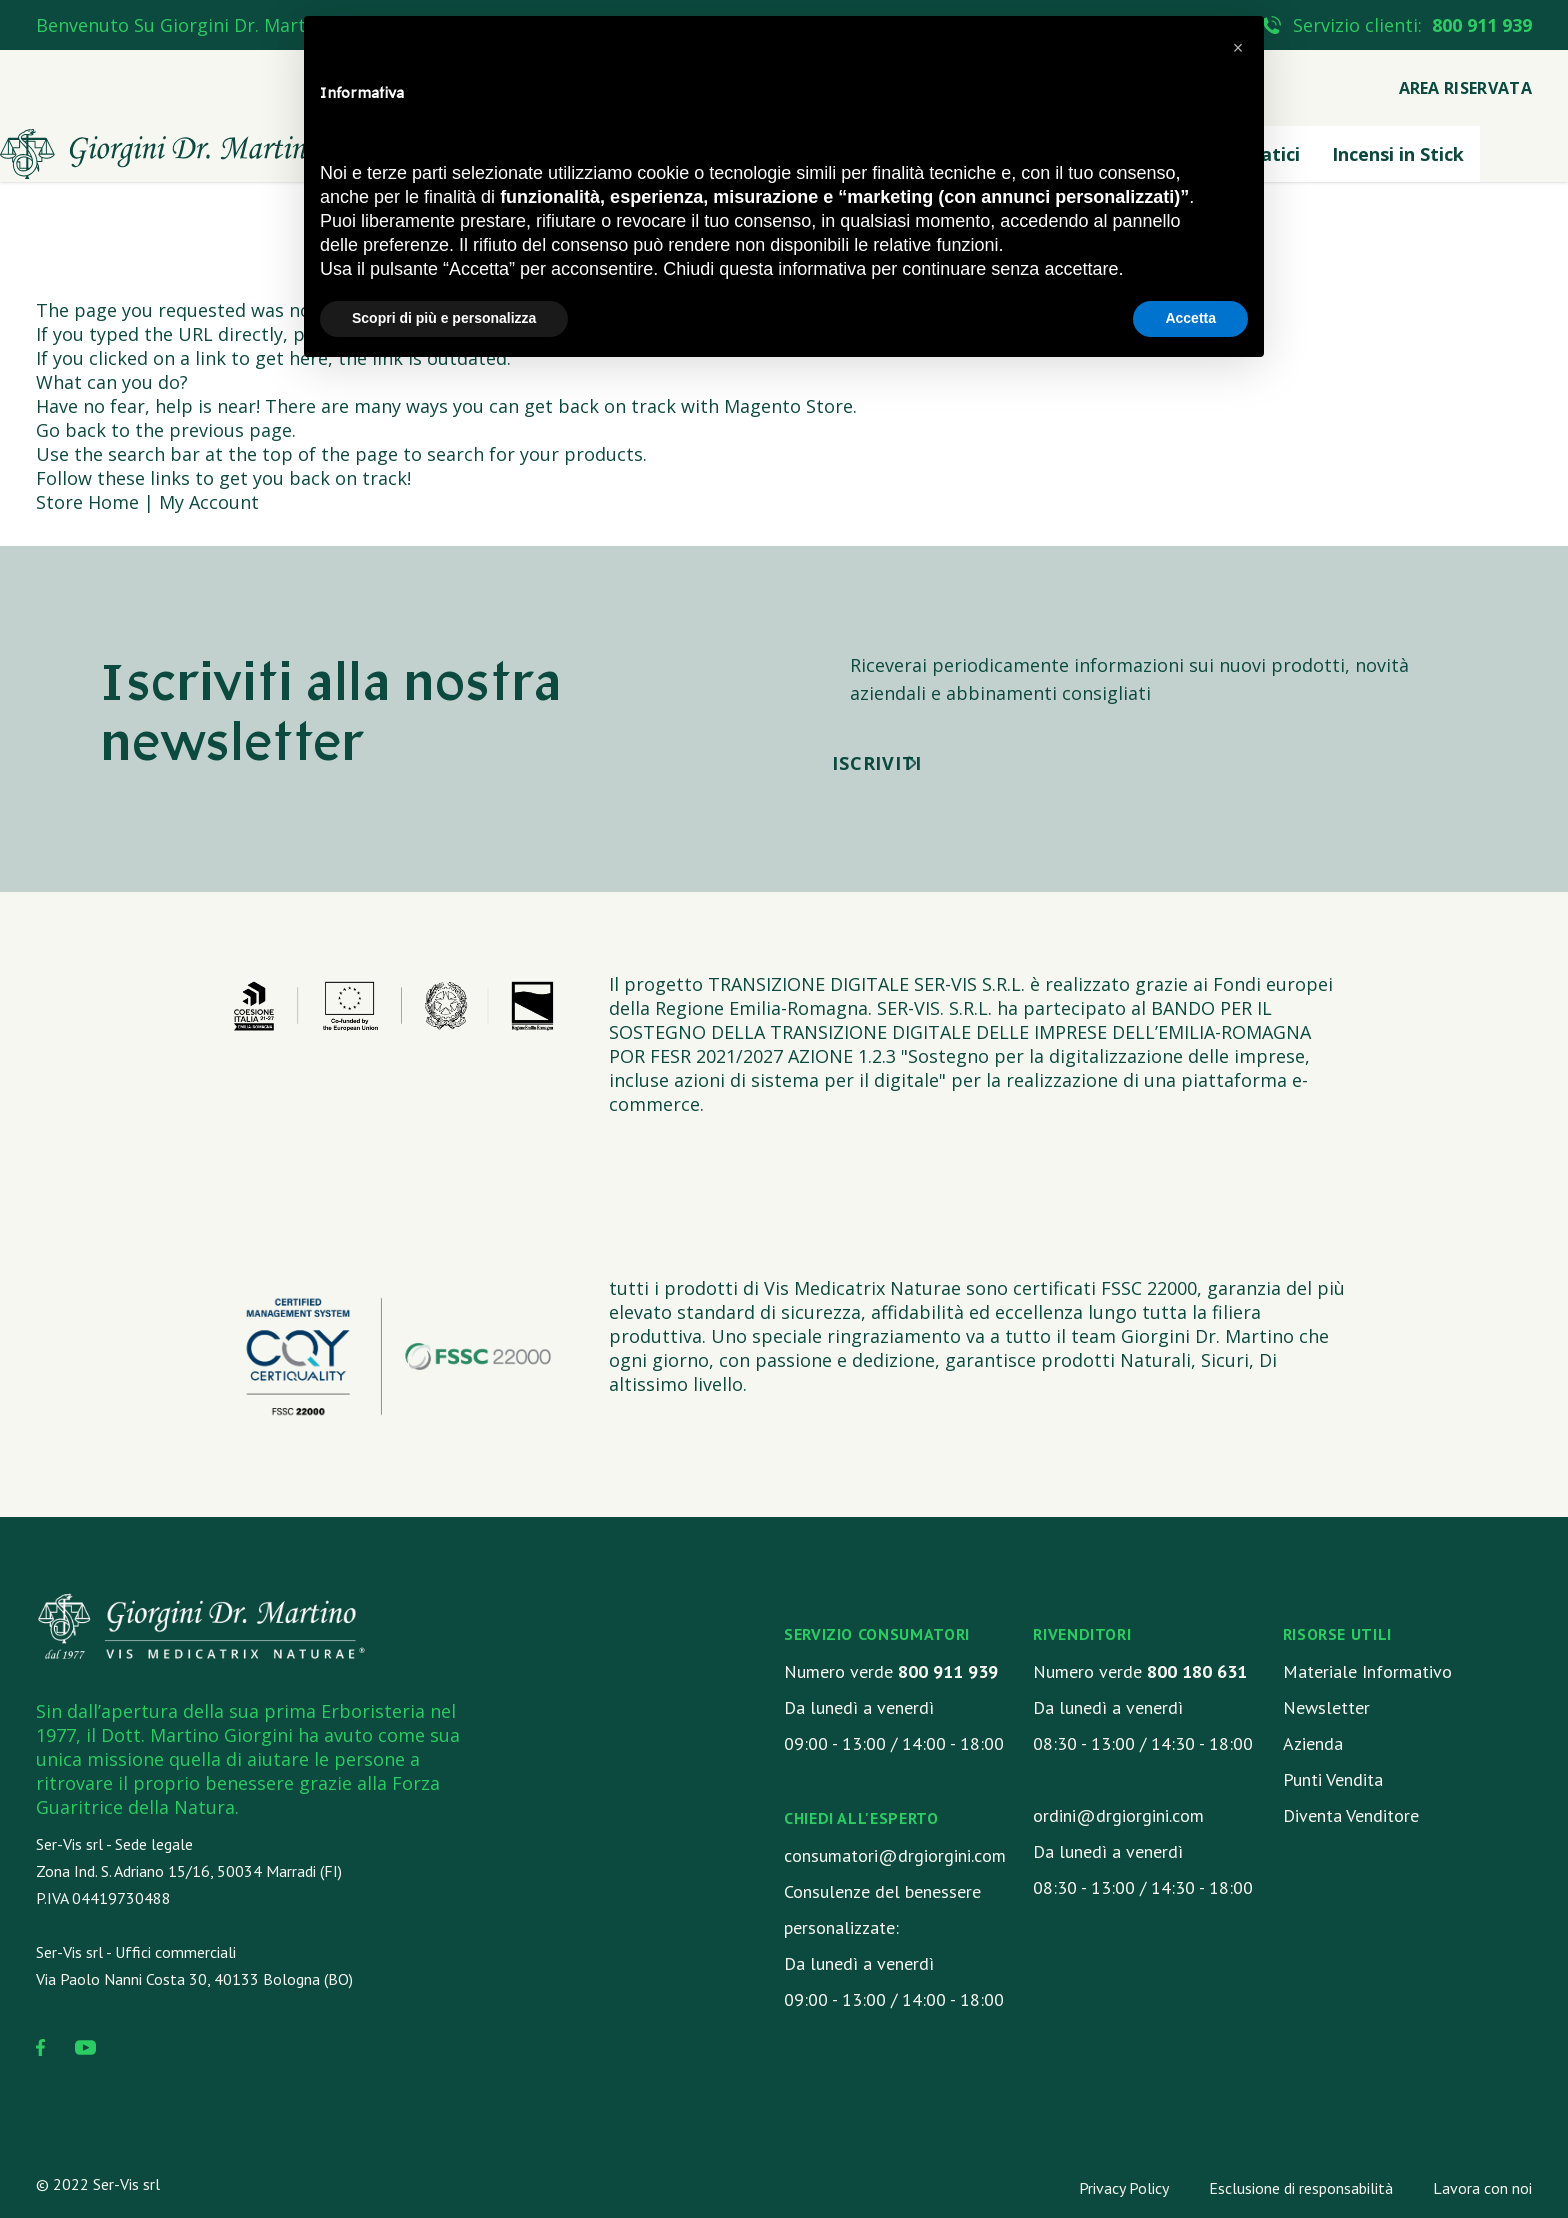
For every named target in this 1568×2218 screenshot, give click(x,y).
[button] (1238, 48)
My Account (209, 502)
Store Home (87, 502)
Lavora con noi (1482, 2188)
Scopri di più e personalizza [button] (444, 318)
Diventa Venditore (1351, 1815)
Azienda (1313, 1743)
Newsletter (1326, 1707)
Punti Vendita (1333, 1779)
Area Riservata (1465, 88)
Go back (71, 430)
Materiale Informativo (1367, 1671)
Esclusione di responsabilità (1301, 2188)
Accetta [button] (1190, 318)
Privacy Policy (1124, 2188)
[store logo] (160, 154)
